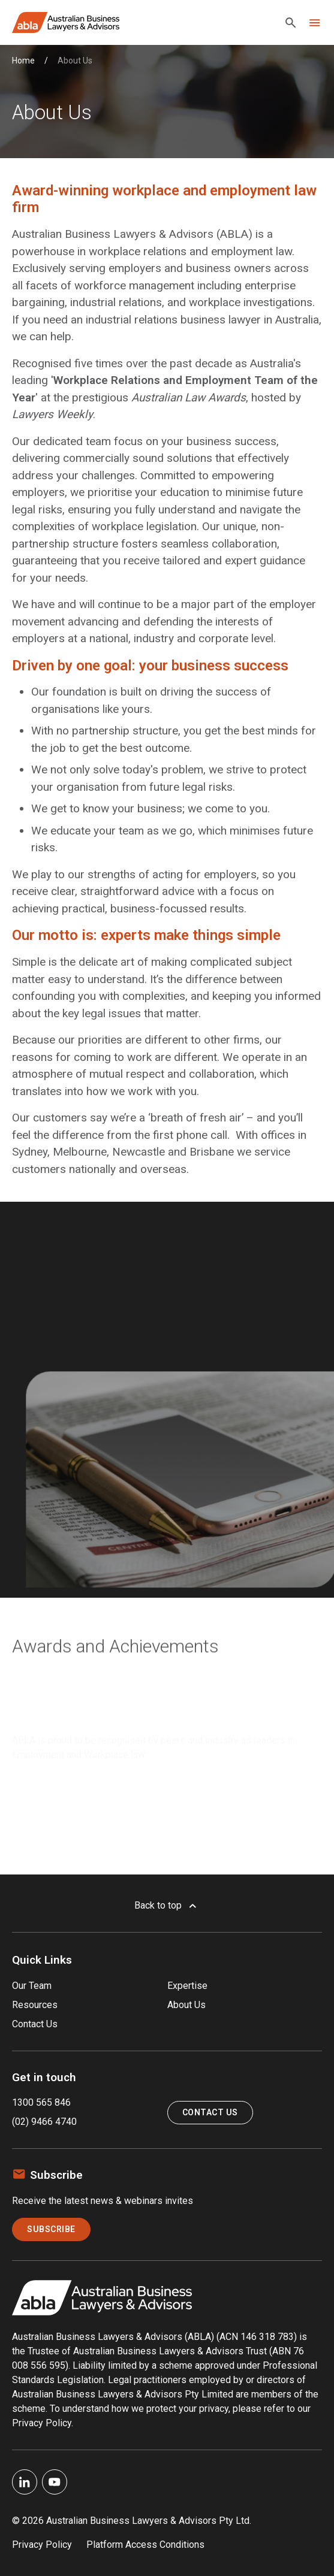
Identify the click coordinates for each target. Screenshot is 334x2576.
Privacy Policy (42, 2544)
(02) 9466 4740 (44, 2121)
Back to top (167, 1905)
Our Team (32, 1985)
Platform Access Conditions (145, 2544)
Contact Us (35, 2024)
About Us (186, 2004)
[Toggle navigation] (315, 23)
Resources (35, 2004)
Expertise (187, 1985)
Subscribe (51, 2229)
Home (23, 60)
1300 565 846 (41, 2102)
